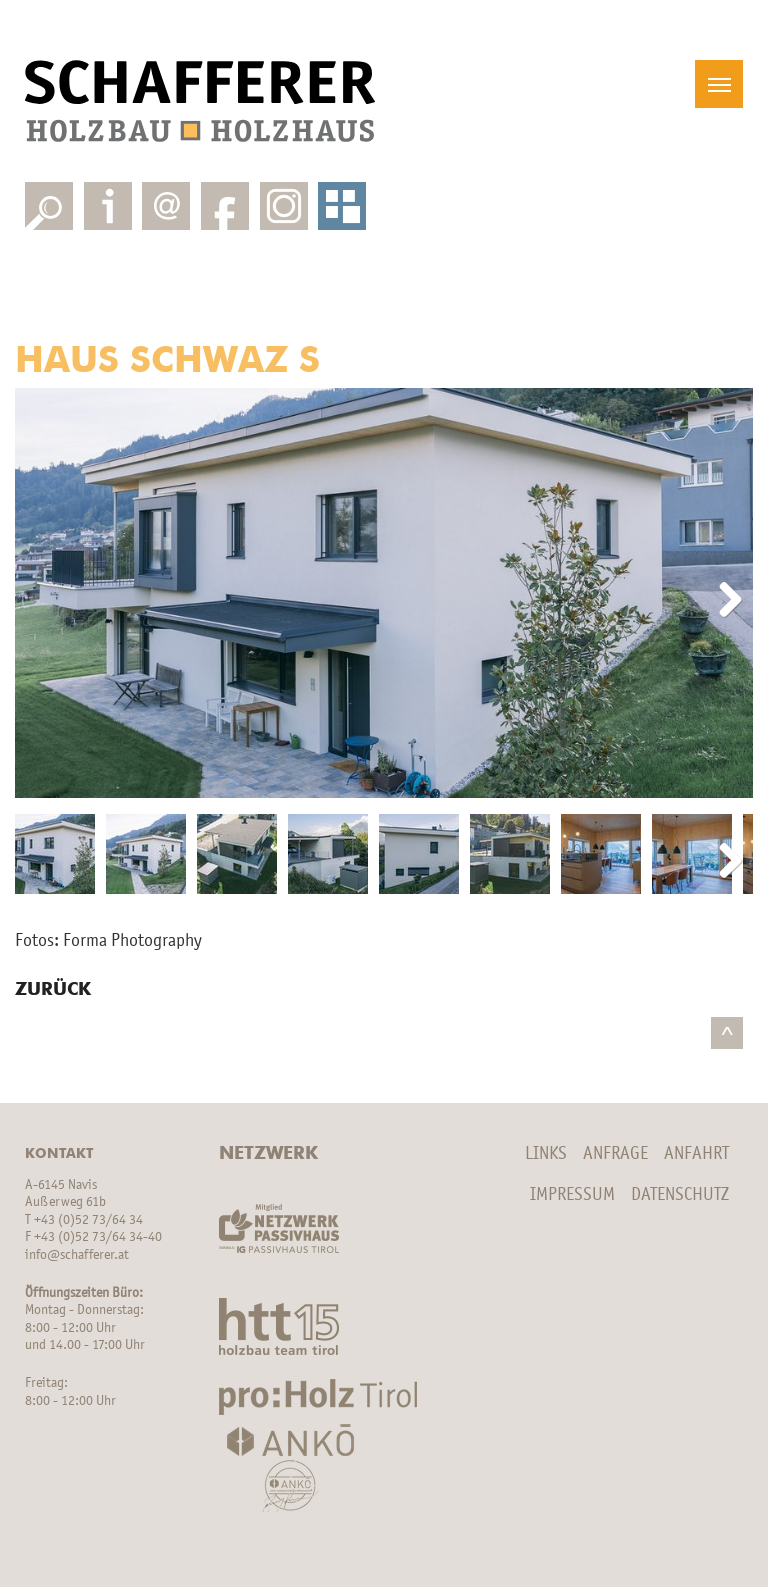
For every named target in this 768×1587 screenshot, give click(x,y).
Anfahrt (696, 1154)
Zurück (53, 990)
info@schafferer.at (77, 1255)
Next (723, 601)
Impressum (572, 1195)
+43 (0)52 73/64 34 (88, 1220)
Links (546, 1154)
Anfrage (615, 1154)
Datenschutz (680, 1195)
